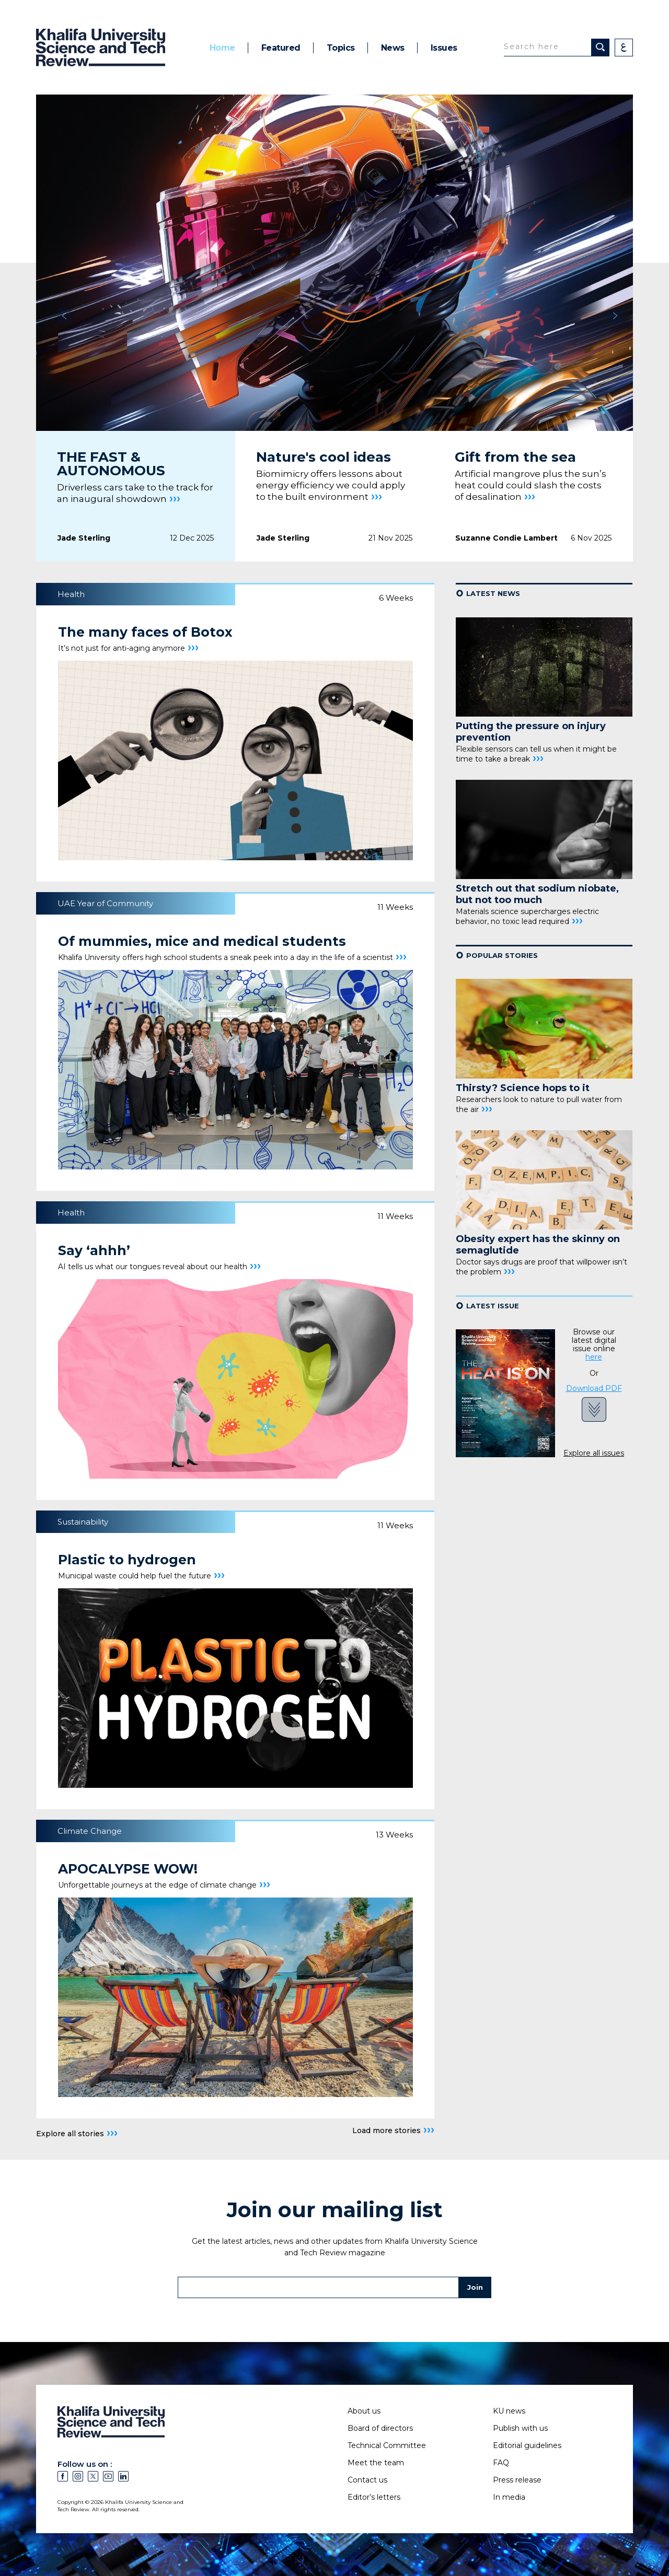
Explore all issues (593, 1453)
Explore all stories (77, 2133)
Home (222, 48)
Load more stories (393, 2130)
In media (509, 2497)
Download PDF (594, 1388)
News (393, 48)
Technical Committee (387, 2445)
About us (364, 2411)
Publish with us (520, 2428)
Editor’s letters (374, 2497)
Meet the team (376, 2462)
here (593, 1357)
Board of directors (380, 2428)
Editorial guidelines (527, 2445)
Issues (444, 48)
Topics (341, 48)
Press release (517, 2480)
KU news (509, 2411)
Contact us (367, 2480)
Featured (281, 48)
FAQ (501, 2462)
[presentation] (68, 398)
